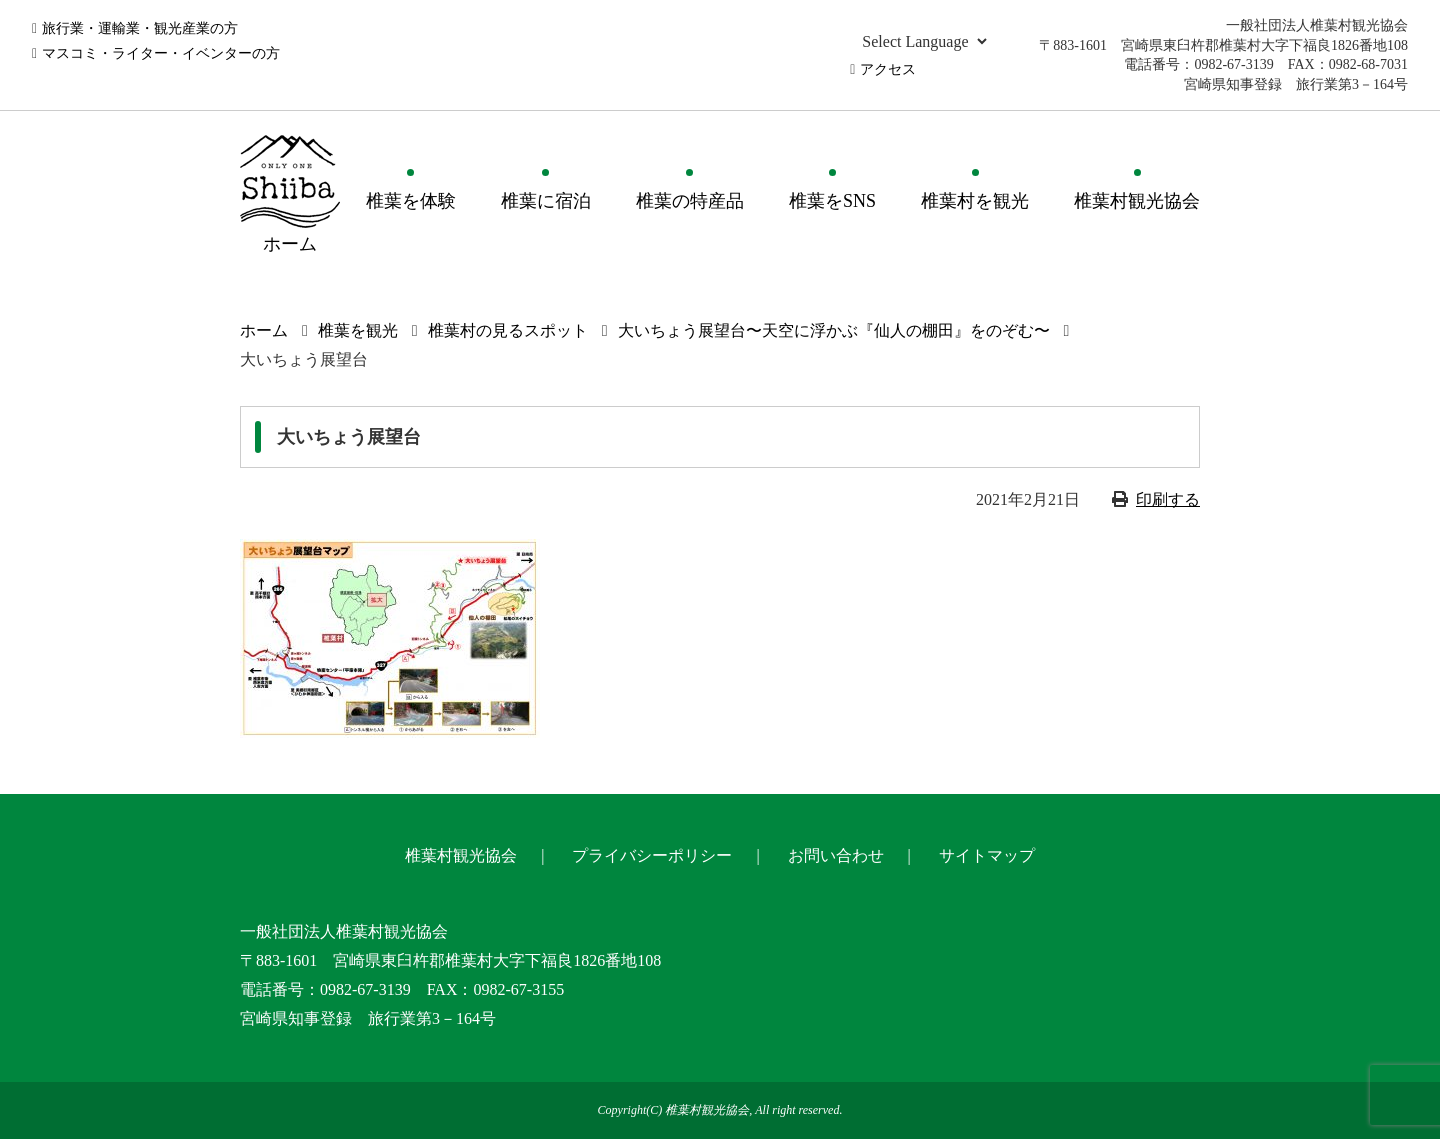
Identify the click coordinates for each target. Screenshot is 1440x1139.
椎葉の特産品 (690, 201)
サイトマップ (987, 855)
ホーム (264, 330)
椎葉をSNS (832, 201)
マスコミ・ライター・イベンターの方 (161, 53)
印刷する (1168, 499)
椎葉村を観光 (975, 201)
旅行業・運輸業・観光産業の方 (140, 28)
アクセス (888, 69)
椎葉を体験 (411, 201)
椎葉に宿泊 (546, 201)
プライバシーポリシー (652, 855)
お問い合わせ (836, 855)
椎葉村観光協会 (1137, 201)
